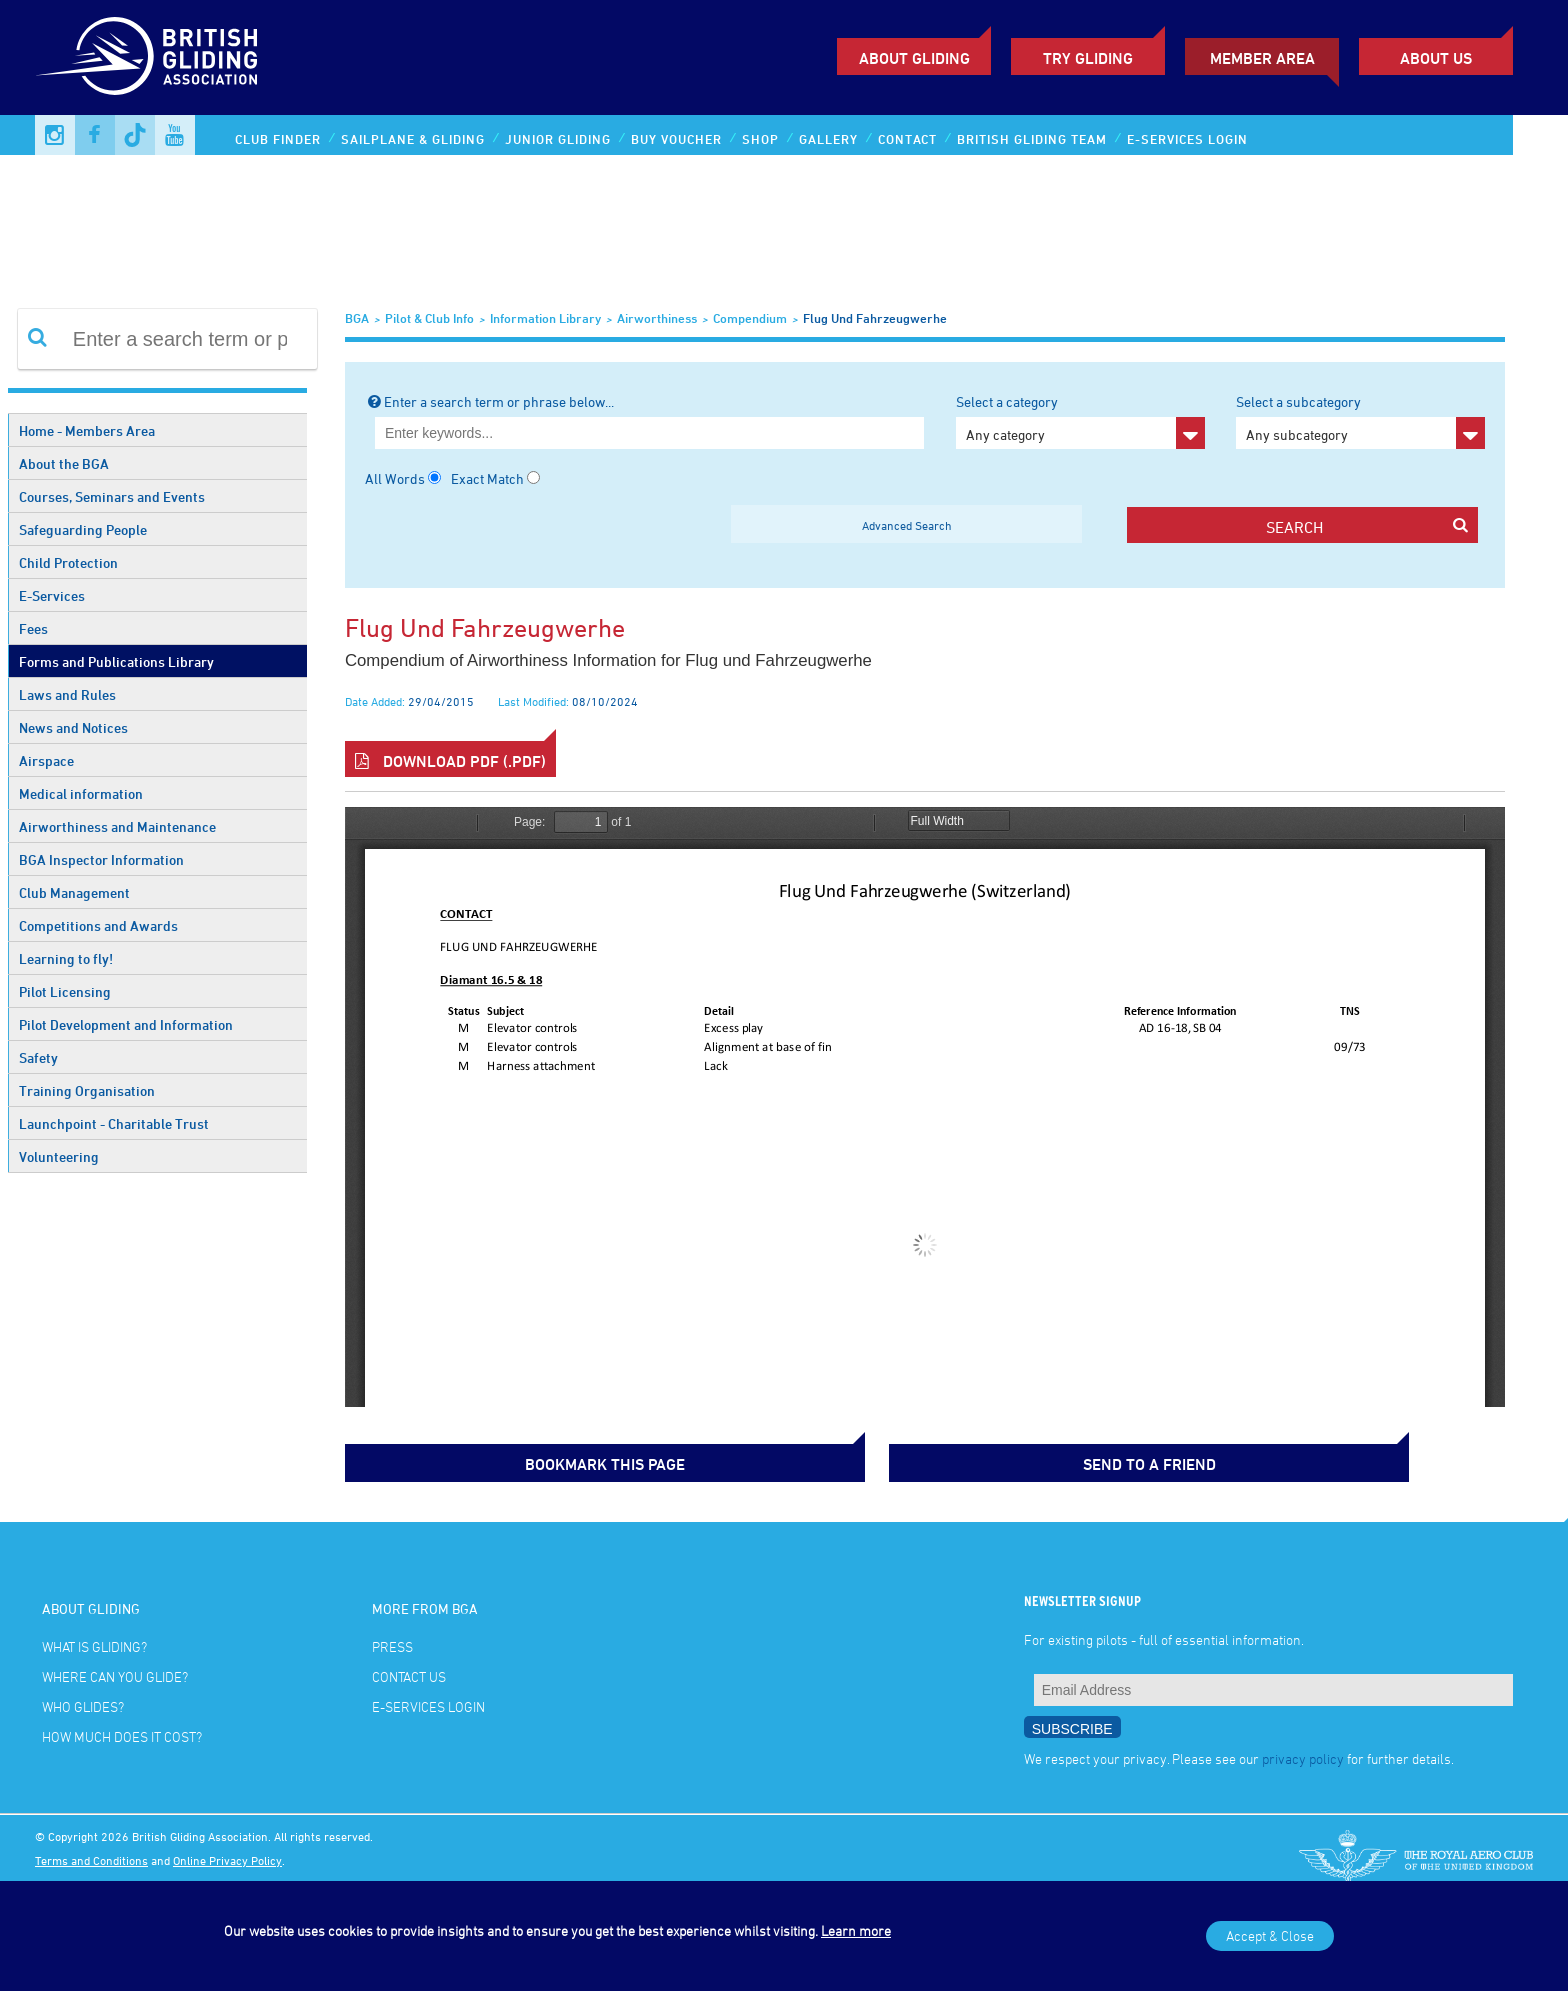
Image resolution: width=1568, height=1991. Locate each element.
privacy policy (1303, 1753)
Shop (760, 139)
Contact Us (409, 1672)
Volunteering (59, 1156)
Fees (33, 628)
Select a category (1080, 421)
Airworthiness (657, 318)
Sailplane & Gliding (413, 139)
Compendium (750, 318)
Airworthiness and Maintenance (117, 826)
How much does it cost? (122, 1732)
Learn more (856, 1930)
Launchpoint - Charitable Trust (114, 1123)
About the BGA (64, 463)
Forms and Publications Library (116, 661)
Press (392, 1642)
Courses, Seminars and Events (112, 496)
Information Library (545, 318)
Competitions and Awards (98, 925)
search (1366, 526)
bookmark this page (445, 1460)
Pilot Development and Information (126, 1024)
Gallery (828, 139)
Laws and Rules (67, 694)
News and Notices (73, 727)
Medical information (81, 793)
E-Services (52, 595)
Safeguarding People (83, 529)
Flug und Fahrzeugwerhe (875, 318)
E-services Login (1187, 139)
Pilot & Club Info (429, 318)
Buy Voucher (676, 139)
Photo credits (69, 1879)
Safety (38, 1057)
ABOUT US (1436, 58)
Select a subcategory (1360, 421)
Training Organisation (87, 1090)
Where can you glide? (115, 1672)
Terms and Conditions (91, 1855)
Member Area (1262, 58)
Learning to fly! (66, 958)
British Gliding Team (1032, 139)
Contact (907, 139)
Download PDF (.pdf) (450, 761)
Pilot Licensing (65, 991)
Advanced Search (907, 525)
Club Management (74, 892)
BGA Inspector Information (101, 859)
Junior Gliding (558, 139)
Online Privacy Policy (227, 1855)
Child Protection (68, 562)
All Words (395, 478)
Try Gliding (1088, 58)
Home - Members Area (87, 430)
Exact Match (487, 478)
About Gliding (914, 58)
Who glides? (83, 1702)
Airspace (46, 760)
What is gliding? (94, 1642)
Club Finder (278, 139)
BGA (357, 318)
